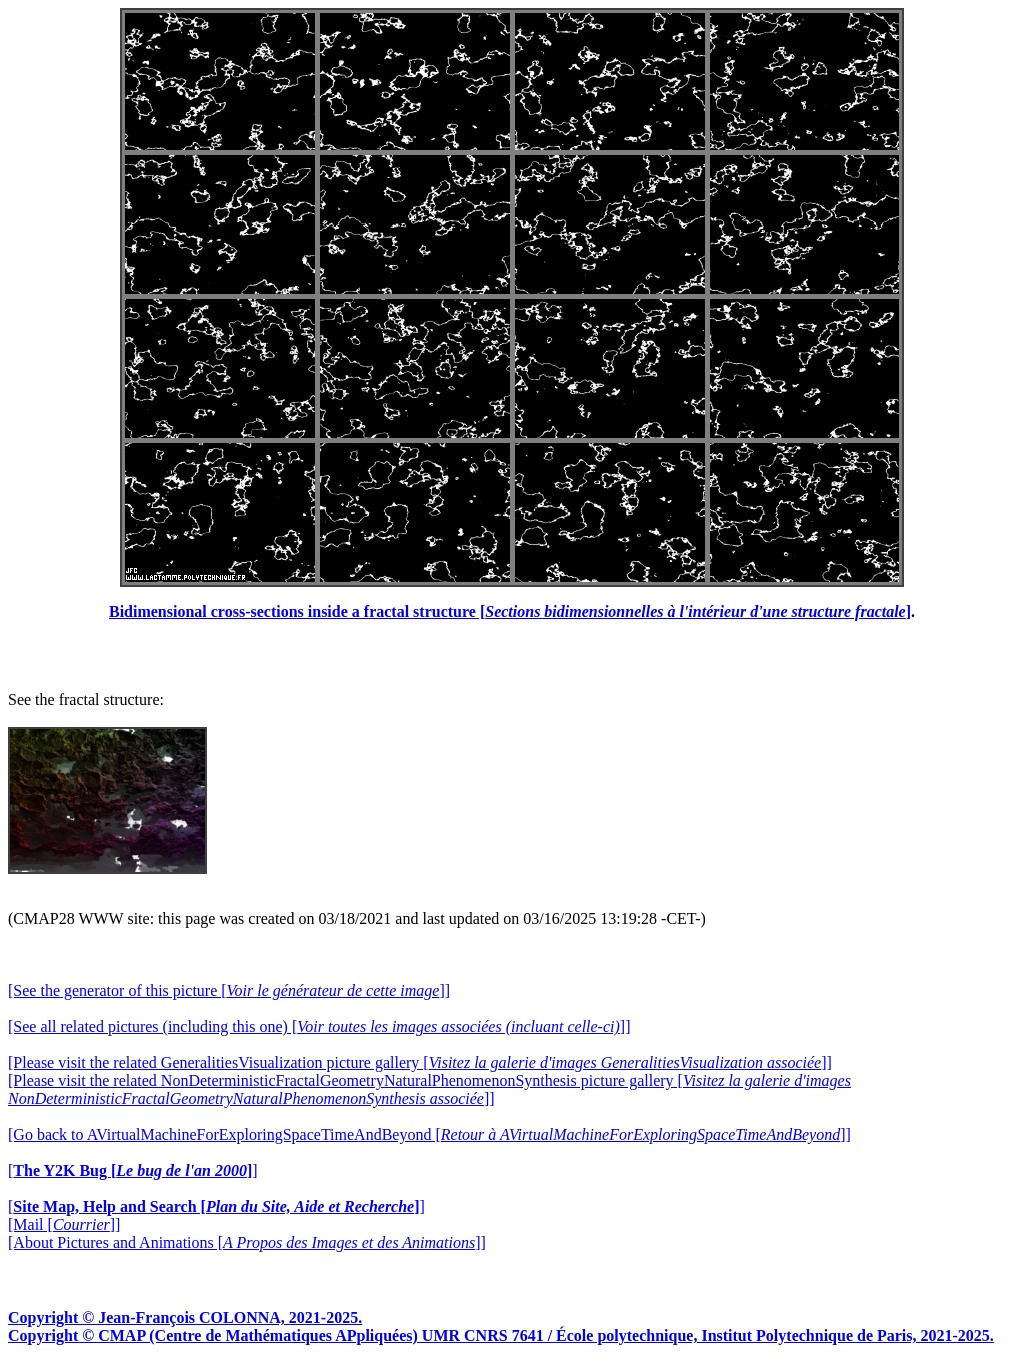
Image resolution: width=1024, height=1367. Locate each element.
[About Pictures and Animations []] (247, 1242)
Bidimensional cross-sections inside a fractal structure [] (510, 611)
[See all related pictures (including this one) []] (319, 1026)
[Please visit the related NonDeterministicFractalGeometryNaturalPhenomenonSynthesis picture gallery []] (429, 1089)
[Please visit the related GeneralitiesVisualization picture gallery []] (420, 1062)
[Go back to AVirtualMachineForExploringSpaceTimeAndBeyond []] (429, 1134)
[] (133, 1170)
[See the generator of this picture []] (229, 990)
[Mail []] (64, 1224)
